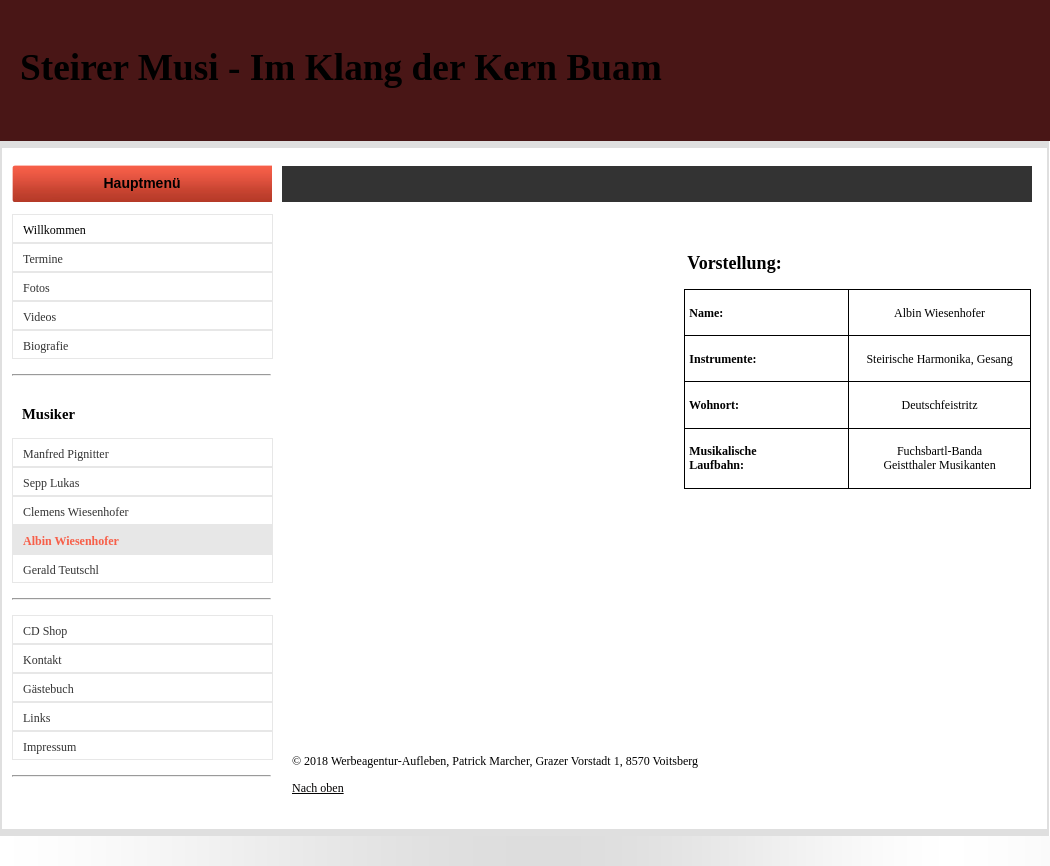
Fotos (36, 288)
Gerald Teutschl (61, 570)
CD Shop (45, 631)
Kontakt (42, 660)
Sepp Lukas (51, 483)
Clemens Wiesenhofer (76, 512)
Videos (39, 317)
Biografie (45, 346)
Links (36, 718)
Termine (43, 259)
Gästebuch (48, 689)
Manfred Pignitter (66, 454)
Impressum (49, 747)
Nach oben (318, 788)
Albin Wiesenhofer (71, 541)
